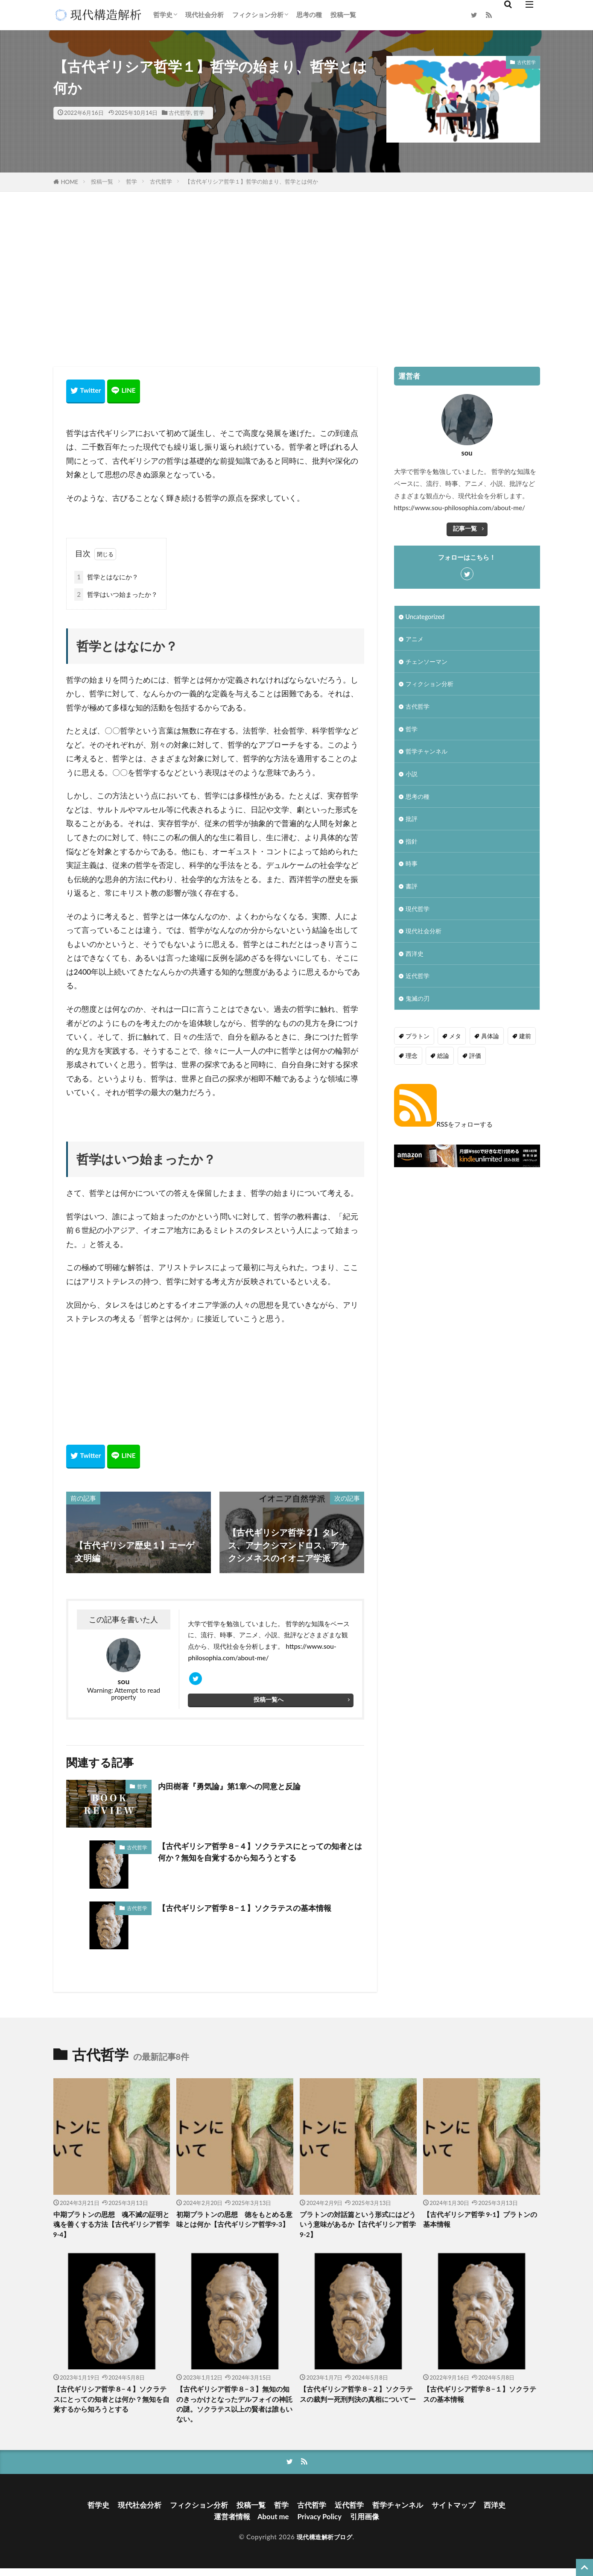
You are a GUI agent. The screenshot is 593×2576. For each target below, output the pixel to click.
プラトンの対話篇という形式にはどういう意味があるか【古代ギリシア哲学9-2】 (358, 2228)
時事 (412, 870)
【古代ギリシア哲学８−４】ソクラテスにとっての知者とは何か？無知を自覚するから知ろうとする (258, 1855)
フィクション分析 (257, 14)
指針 (412, 847)
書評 (412, 893)
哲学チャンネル (428, 755)
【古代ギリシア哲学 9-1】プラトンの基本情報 (480, 2222)
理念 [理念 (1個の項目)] (411, 1065)
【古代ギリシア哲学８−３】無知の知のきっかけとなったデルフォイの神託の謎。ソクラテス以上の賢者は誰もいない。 (234, 2409)
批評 (412, 824)
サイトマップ (461, 2511)
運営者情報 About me (249, 2523)
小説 (412, 778)
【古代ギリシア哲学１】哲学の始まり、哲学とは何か (251, 181)
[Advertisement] (297, 277)
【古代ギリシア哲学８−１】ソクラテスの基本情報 (254, 1909)
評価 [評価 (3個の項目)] (473, 1065)
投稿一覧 (343, 14)
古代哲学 (180, 112)
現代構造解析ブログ (324, 2544)
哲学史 (162, 14)
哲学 (198, 112)
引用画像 (367, 2523)
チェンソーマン (428, 662)
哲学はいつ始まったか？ (116, 593)
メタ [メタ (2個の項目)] (453, 1046)
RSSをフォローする (443, 1133)
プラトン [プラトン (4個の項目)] (417, 1046)
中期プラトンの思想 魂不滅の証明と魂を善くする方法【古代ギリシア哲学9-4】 (111, 2228)
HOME (70, 181)
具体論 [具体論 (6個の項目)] (487, 1046)
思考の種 (309, 14)
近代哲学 (418, 986)
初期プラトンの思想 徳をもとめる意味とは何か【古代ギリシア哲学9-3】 (234, 2228)
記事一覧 (465, 528)
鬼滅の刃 (418, 1009)
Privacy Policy (321, 2523)
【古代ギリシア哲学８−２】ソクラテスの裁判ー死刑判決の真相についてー (358, 2404)
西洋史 (415, 963)
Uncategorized (426, 616)
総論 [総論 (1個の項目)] (441, 1065)
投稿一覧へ (268, 1702)
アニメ (415, 639)
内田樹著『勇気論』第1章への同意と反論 (237, 1788)
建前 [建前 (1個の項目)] (520, 1046)
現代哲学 (418, 916)
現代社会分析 (204, 14)
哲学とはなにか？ (106, 576)
